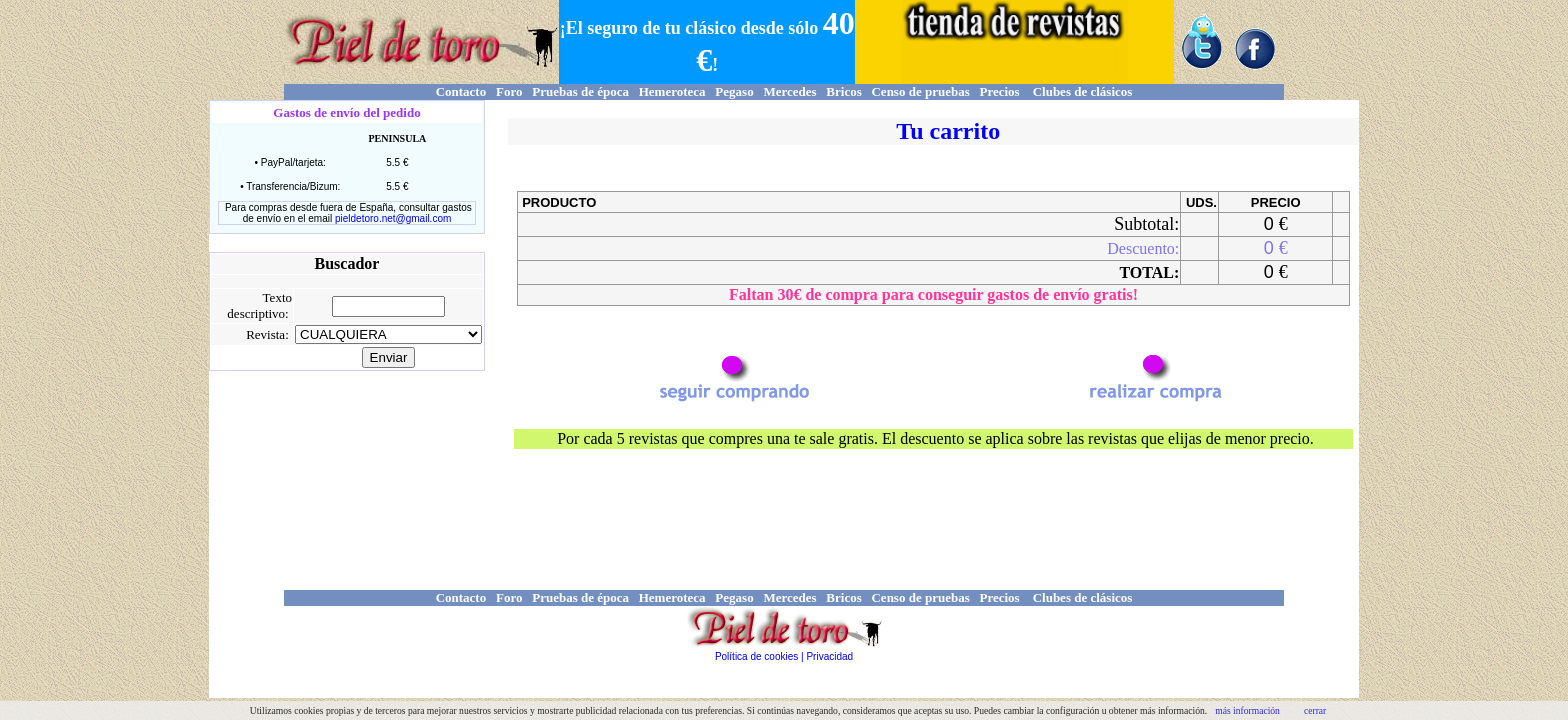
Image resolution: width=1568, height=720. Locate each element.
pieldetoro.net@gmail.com (393, 218)
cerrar (1315, 710)
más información (1247, 710)
